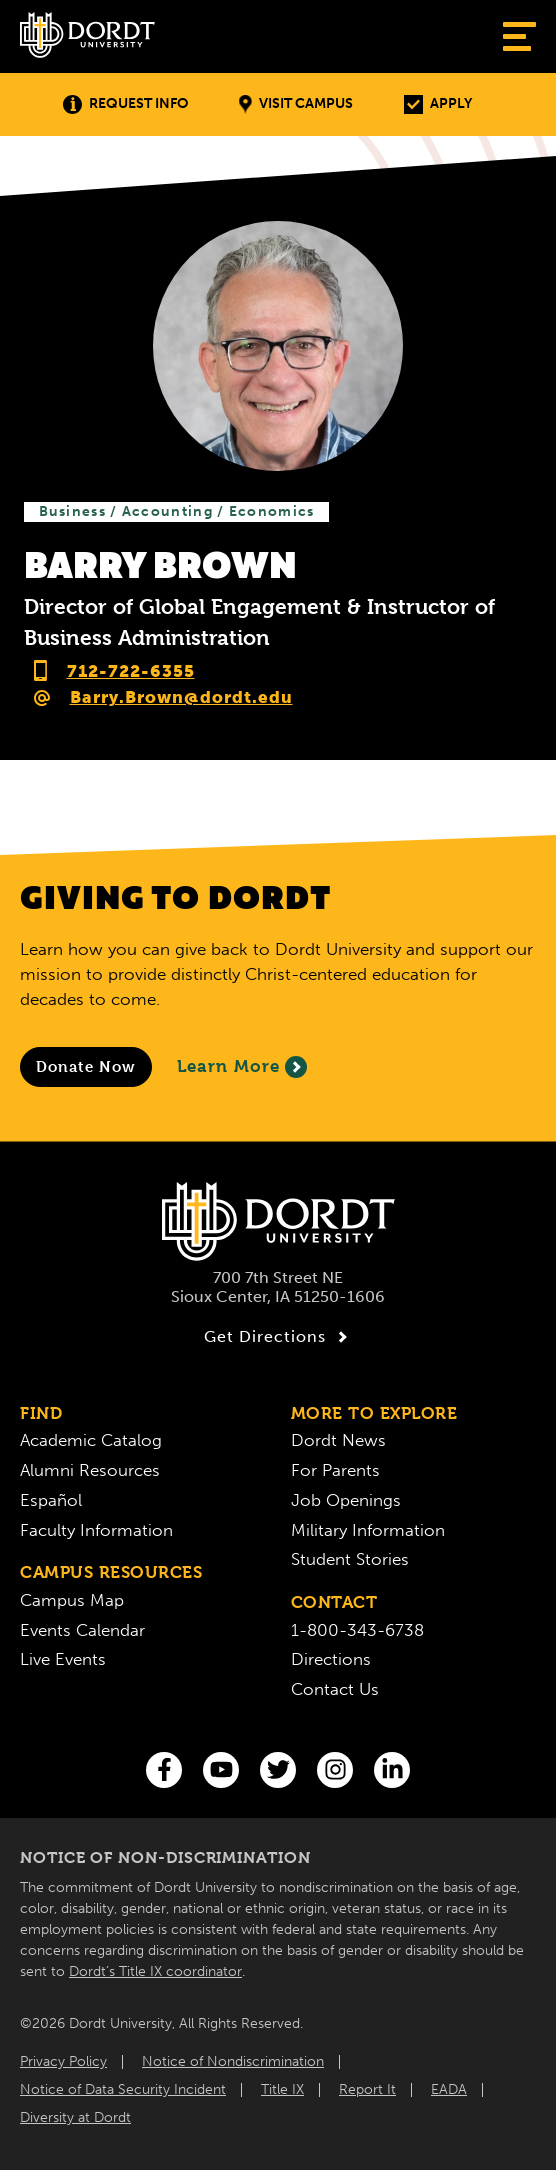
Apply (438, 104)
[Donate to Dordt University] (86, 1067)
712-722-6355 (131, 671)
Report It (367, 2089)
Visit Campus (296, 104)
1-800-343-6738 (357, 1630)
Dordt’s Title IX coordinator (155, 1971)
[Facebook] (164, 1770)
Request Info (125, 104)
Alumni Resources (90, 1470)
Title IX (282, 2089)
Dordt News (338, 1440)
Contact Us (335, 1689)
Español (51, 1500)
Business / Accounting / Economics (177, 511)
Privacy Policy (63, 2061)
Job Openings (346, 1500)
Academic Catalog (91, 1440)
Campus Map (72, 1600)
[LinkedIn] (392, 1770)
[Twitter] (278, 1770)
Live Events (63, 1659)
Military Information (368, 1530)
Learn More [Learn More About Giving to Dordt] (242, 1067)
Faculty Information (96, 1530)
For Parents (335, 1470)
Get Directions (278, 1337)
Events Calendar (82, 1630)
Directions (331, 1659)
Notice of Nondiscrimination (233, 2061)
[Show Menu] (519, 36)
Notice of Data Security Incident (123, 2089)
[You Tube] (221, 1770)
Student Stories (350, 1559)
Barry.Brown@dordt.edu (181, 697)
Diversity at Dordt (75, 2117)
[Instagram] (335, 1770)
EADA (449, 2089)
